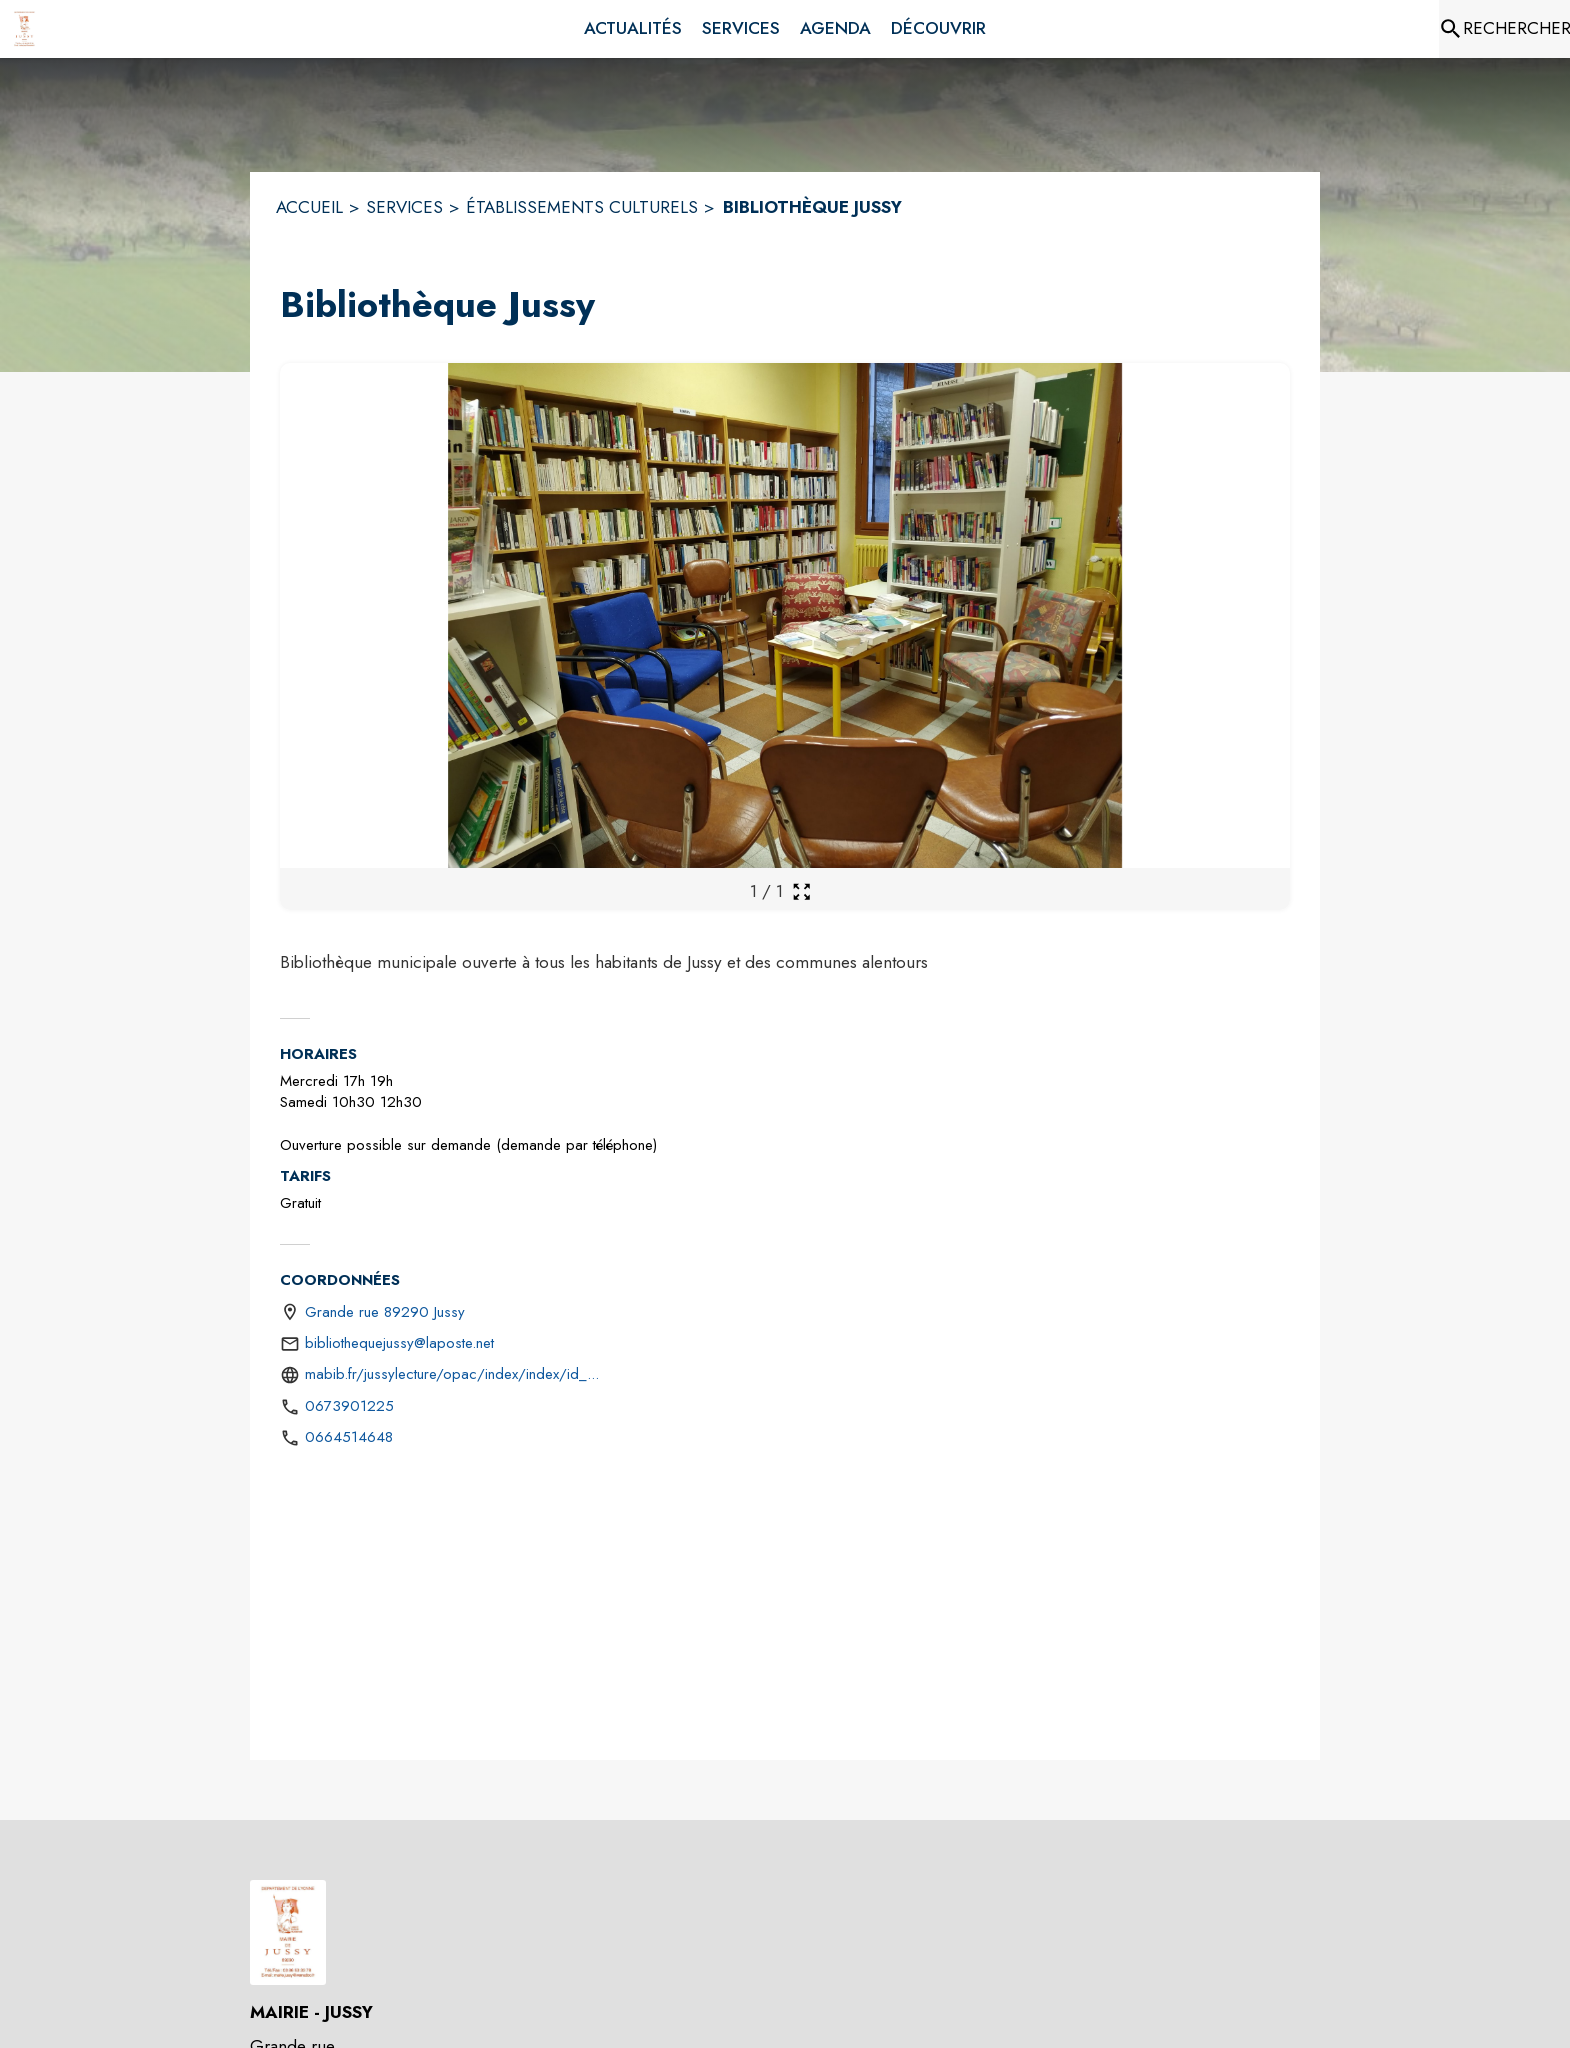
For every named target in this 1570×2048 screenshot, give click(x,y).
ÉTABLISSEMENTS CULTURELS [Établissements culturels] (582, 207)
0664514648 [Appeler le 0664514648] (349, 1437)
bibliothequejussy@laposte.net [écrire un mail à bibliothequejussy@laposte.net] (399, 1343)
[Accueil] (24, 29)
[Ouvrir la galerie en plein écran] (801, 891)
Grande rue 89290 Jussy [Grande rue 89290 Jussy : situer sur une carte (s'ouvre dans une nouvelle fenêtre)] (385, 1312)
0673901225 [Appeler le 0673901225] (349, 1406)
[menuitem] (633, 29)
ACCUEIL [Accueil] (309, 207)
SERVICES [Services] (404, 207)
